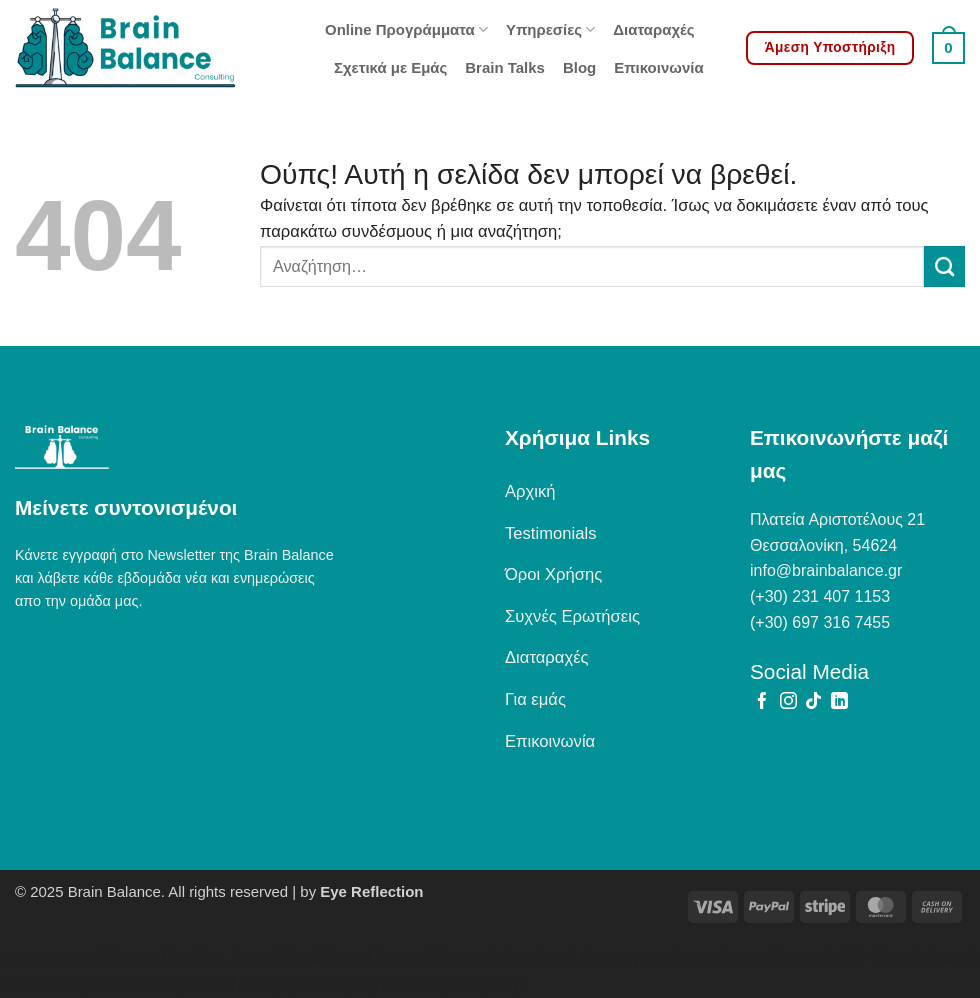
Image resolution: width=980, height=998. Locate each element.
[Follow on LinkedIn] (839, 702)
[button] (948, 48)
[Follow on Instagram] (788, 702)
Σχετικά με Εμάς (390, 67)
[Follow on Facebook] (762, 702)
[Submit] (944, 266)
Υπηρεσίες (550, 29)
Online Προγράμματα (406, 29)
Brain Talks (505, 67)
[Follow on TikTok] (813, 702)
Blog (579, 67)
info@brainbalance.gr (826, 570)
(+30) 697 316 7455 (820, 622)
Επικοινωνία (658, 67)
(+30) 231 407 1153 (820, 596)
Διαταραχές (653, 29)
